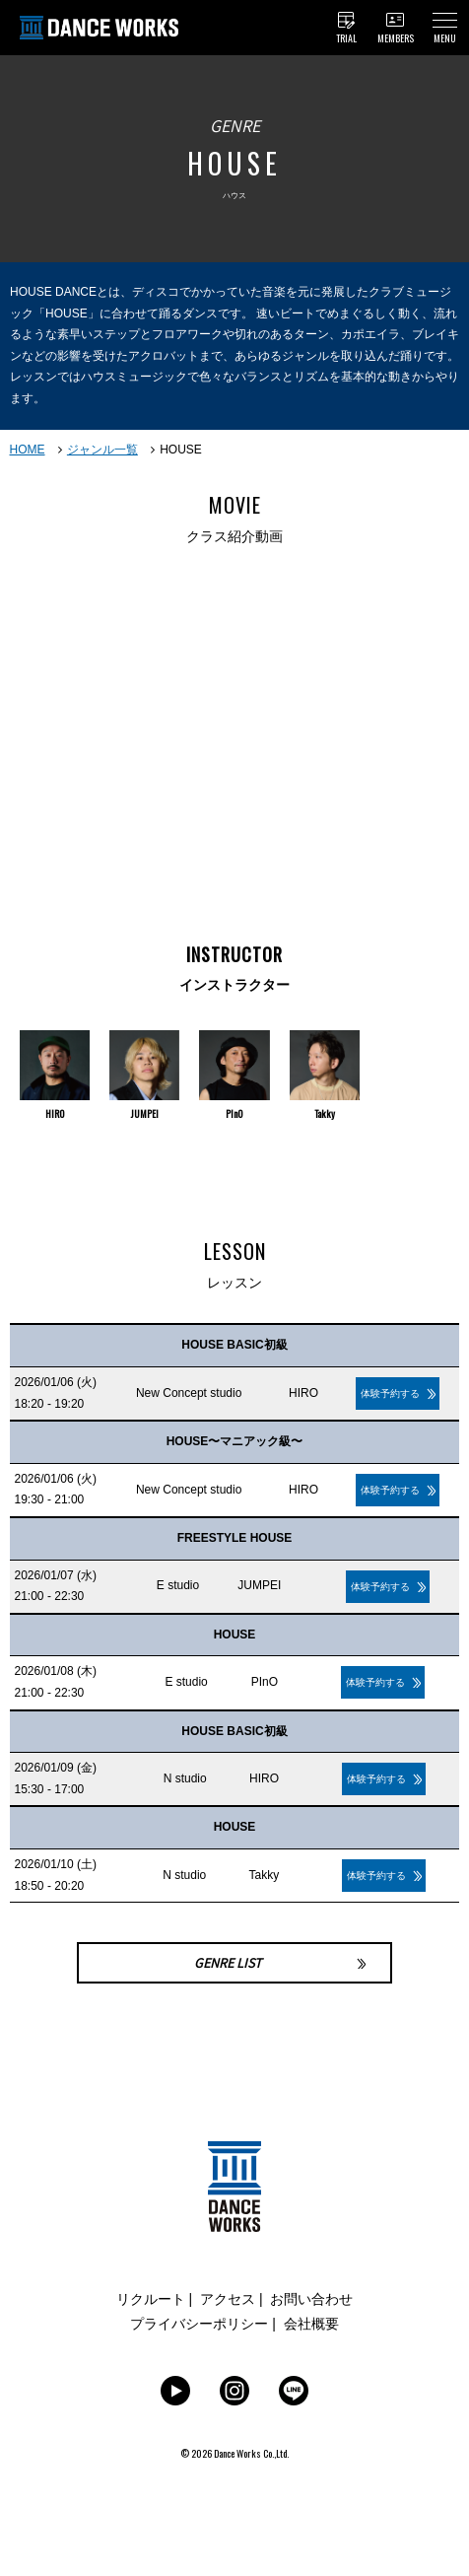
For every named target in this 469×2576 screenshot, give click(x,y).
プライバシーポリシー (199, 2324)
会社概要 (311, 2324)
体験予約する (390, 1393)
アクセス (227, 2299)
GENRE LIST (227, 1963)
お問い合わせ (311, 2299)
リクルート (150, 2299)
